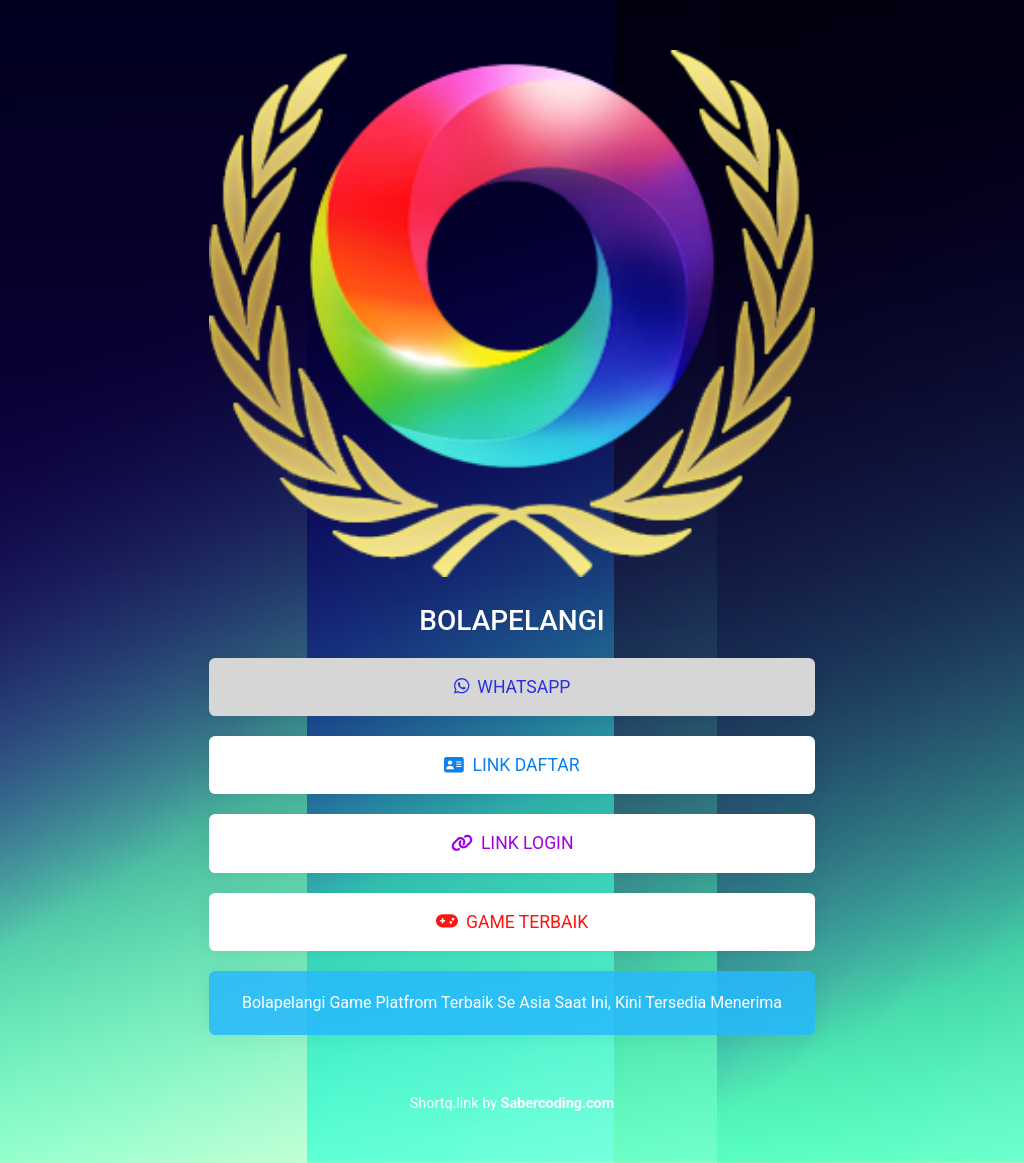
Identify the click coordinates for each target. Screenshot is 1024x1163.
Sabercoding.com (558, 1103)
